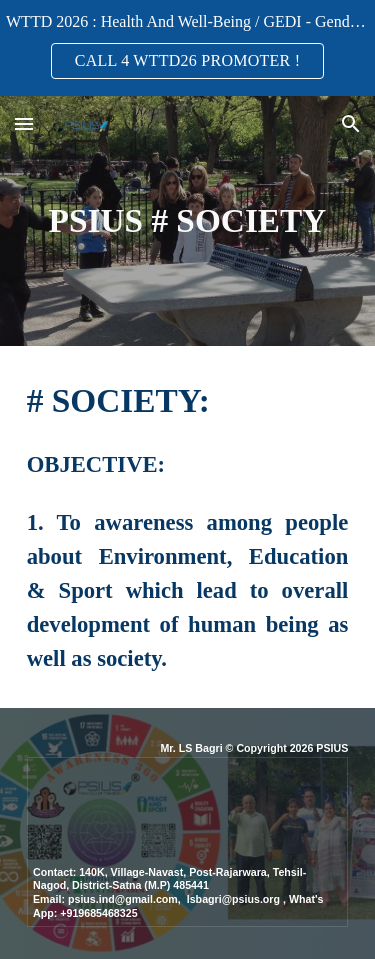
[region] (187, 48)
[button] (24, 123)
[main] (188, 221)
